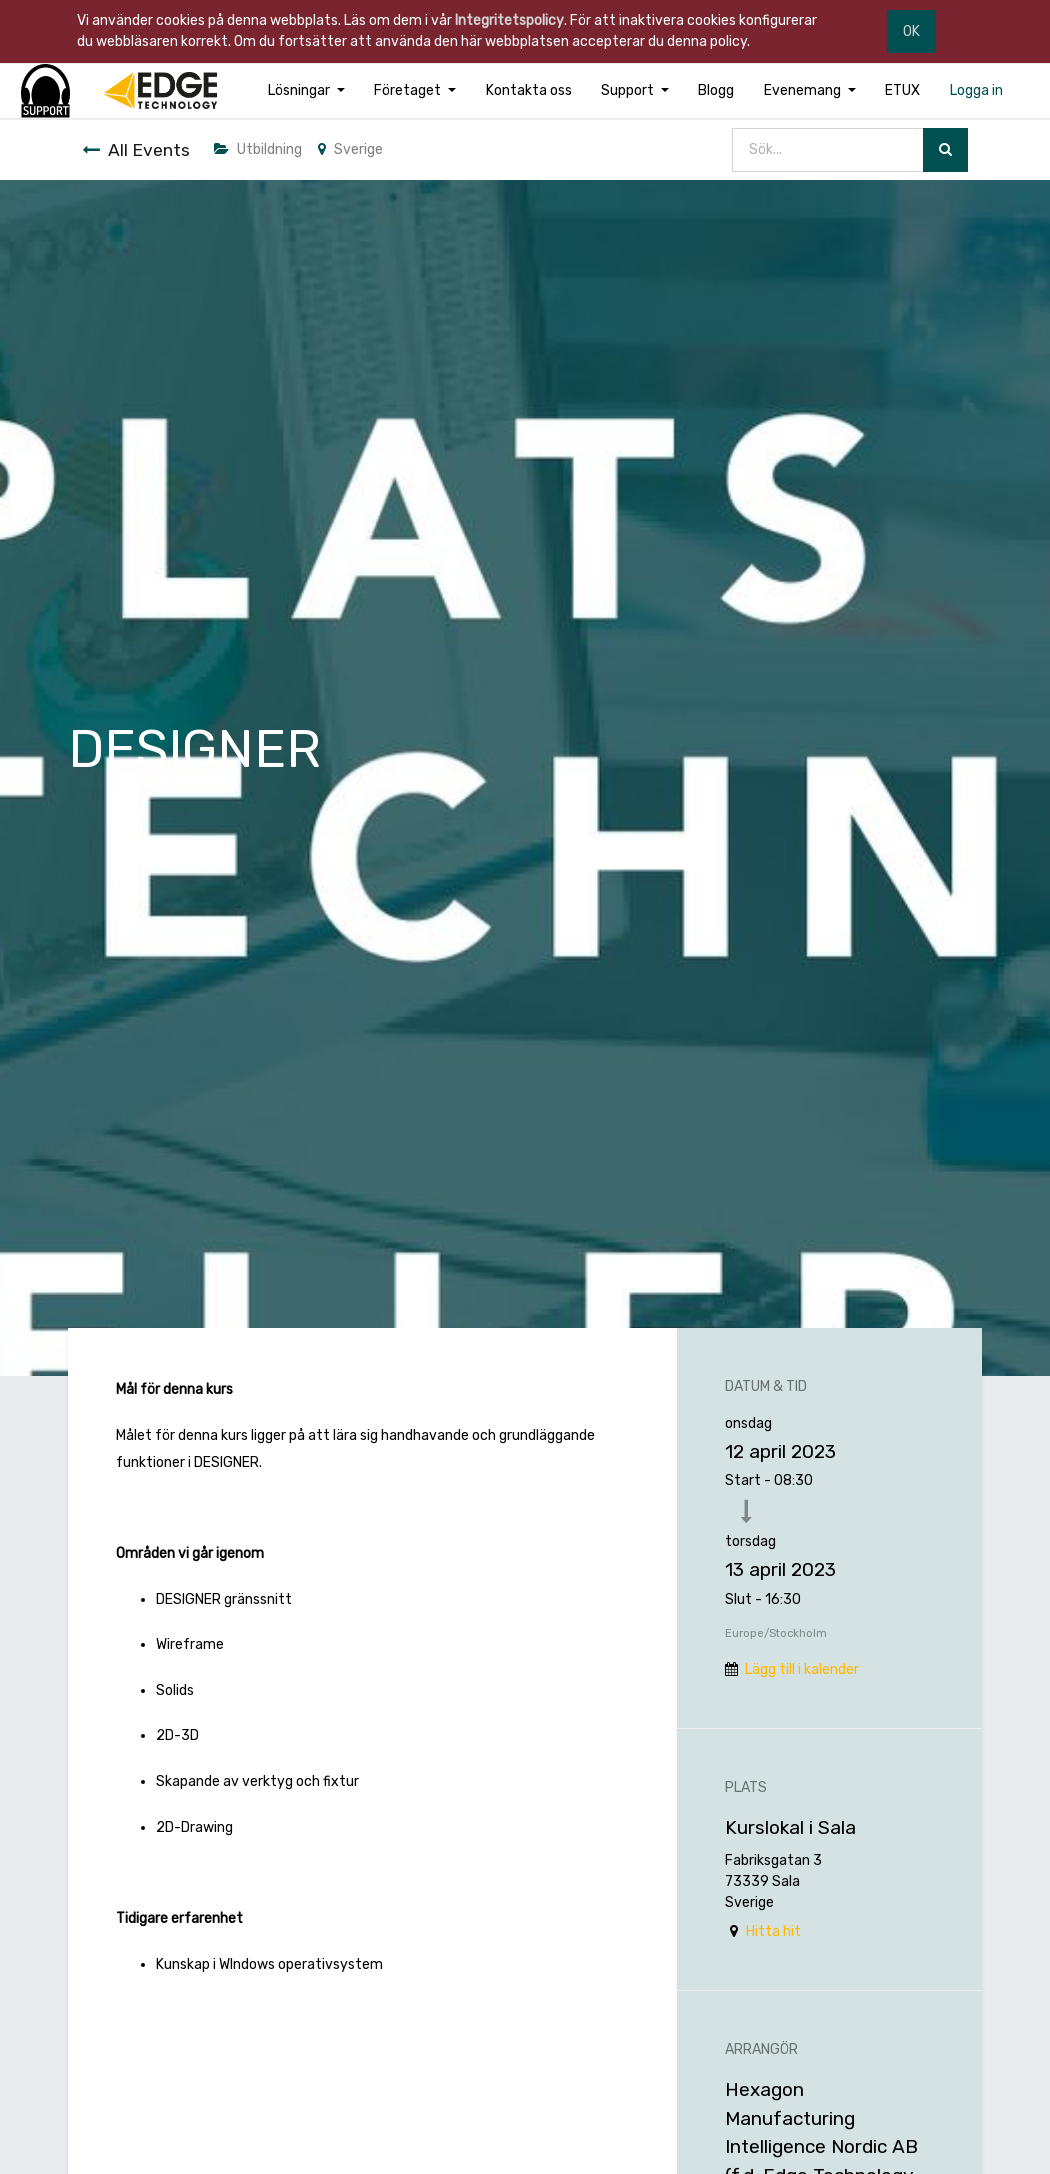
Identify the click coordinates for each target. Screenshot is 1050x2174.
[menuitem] (529, 90)
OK (911, 31)
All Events (136, 150)
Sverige (350, 149)
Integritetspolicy (509, 20)
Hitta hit (773, 1931)
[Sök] (945, 150)
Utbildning (258, 149)
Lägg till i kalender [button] (802, 1669)
